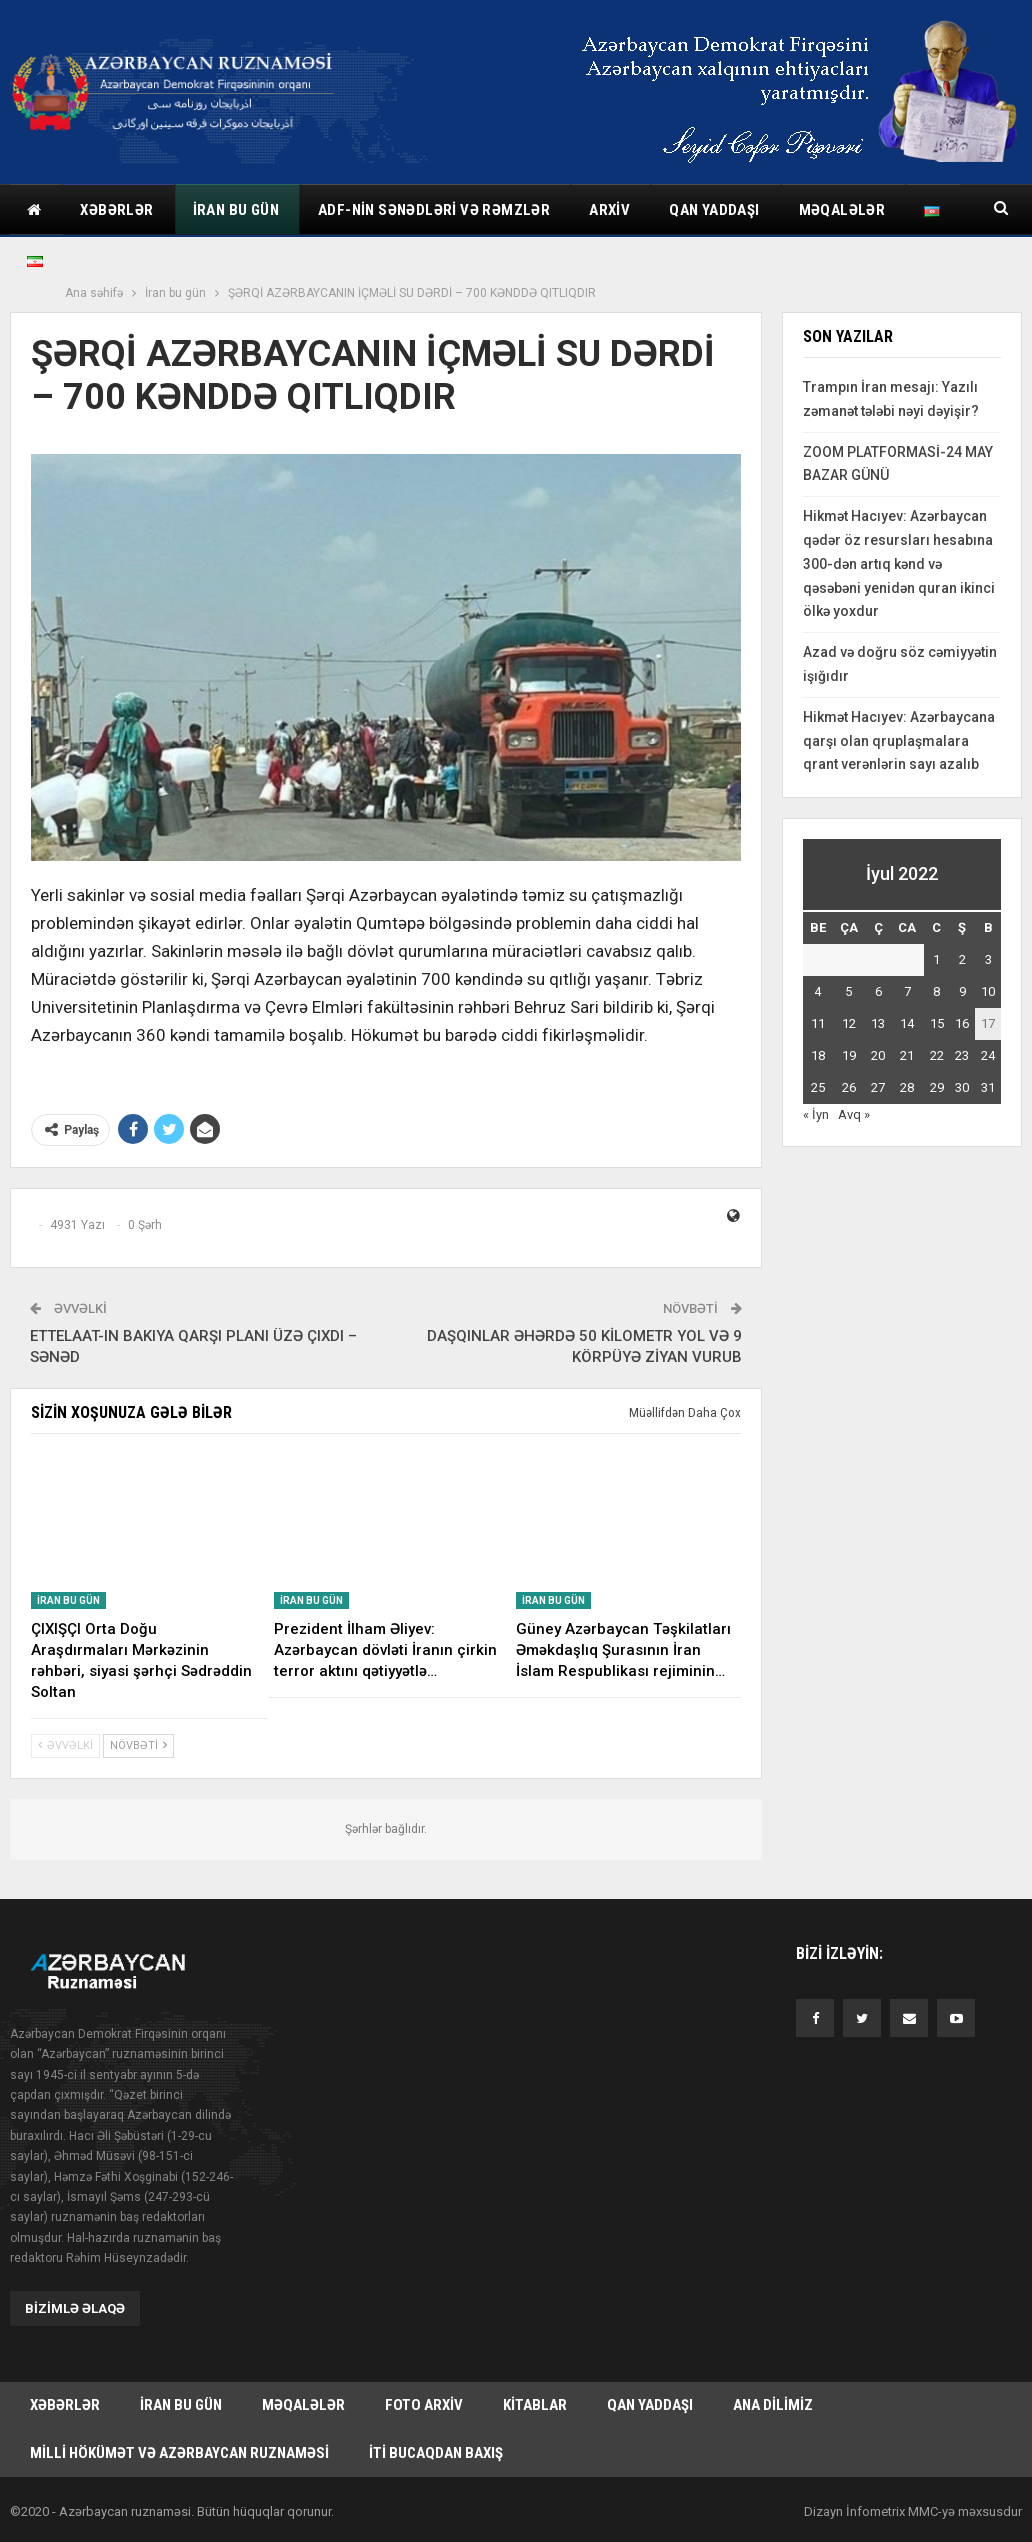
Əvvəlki (65, 1745)
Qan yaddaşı (714, 210)
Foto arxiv (424, 2407)
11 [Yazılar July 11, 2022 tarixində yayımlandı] (818, 1023)
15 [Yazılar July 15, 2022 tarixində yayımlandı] (937, 1023)
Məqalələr (303, 2407)
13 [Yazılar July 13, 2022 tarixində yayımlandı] (878, 1023)
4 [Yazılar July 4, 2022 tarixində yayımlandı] (817, 991)
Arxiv (609, 210)
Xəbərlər (116, 210)
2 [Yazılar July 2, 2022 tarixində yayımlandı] (962, 959)
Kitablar (535, 2407)
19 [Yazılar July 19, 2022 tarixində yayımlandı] (849, 1055)
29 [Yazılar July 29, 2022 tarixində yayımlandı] (937, 1087)
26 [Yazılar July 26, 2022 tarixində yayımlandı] (849, 1087)
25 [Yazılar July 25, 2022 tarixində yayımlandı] (818, 1087)
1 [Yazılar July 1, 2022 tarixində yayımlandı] (936, 959)
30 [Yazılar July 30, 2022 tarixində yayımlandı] (962, 1087)
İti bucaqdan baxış (436, 2457)
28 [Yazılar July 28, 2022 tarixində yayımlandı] (907, 1087)
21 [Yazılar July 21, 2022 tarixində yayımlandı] (907, 1055)
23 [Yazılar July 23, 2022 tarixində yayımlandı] (962, 1055)
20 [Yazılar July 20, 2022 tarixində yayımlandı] (878, 1055)
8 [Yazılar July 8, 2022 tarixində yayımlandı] (936, 991)
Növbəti (138, 1745)
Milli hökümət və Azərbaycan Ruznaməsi (179, 2457)
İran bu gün (236, 210)
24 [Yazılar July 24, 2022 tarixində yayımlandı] (988, 1055)
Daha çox (833, 210)
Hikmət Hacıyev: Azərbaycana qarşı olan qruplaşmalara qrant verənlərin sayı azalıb (899, 741)
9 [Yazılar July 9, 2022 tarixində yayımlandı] (962, 991)
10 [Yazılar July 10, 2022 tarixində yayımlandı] (988, 991)
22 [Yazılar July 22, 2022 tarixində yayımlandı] (937, 1055)
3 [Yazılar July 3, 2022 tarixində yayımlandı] (988, 959)
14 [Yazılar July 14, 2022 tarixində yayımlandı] (907, 1023)
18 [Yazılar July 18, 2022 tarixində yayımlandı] (818, 1055)
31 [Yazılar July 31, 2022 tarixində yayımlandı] (988, 1087)
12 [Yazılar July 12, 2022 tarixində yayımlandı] (849, 1023)
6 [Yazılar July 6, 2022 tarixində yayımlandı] (878, 991)
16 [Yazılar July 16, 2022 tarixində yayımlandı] (962, 1023)
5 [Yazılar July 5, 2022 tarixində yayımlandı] (848, 991)
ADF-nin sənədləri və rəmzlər (434, 210)
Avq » (854, 1114)
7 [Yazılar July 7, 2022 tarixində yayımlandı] (907, 991)
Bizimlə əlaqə (75, 2308)
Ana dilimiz (773, 2407)
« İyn (816, 1114)
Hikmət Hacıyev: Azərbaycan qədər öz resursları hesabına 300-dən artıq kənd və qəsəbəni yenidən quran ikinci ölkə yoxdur (899, 563)
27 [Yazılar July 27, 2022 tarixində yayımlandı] (878, 1087)
